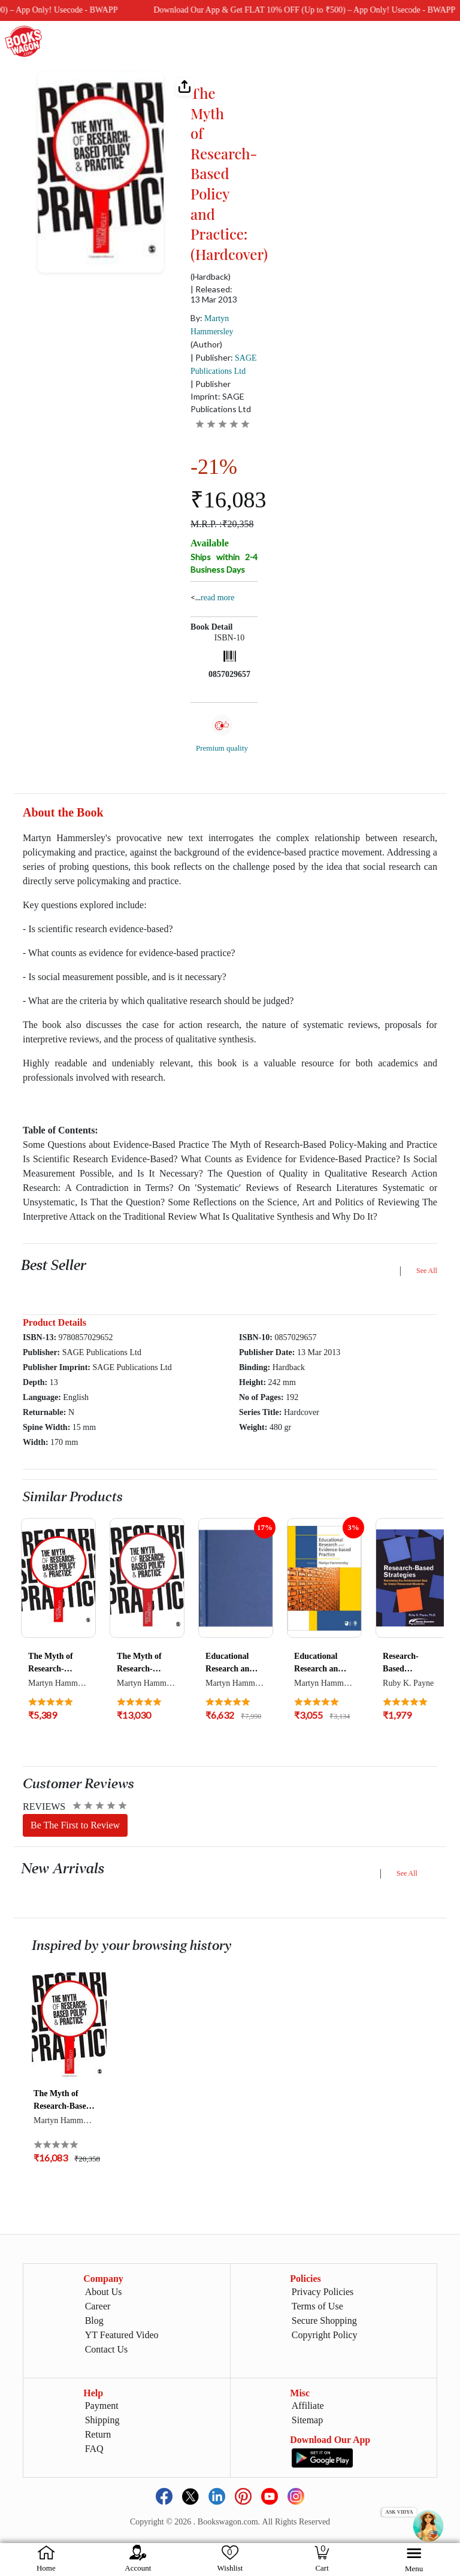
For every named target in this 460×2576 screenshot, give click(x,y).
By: (212, 324)
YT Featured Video (122, 2335)
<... (212, 597)
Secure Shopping (324, 2320)
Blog (94, 2320)
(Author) (206, 344)
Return (98, 2434)
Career (98, 2306)
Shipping (102, 2420)
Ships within (224, 563)
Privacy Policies (323, 2292)
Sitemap (307, 2420)
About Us (103, 2292)
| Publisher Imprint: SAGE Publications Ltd (220, 396)
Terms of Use (317, 2306)
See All (426, 1270)
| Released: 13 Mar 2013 (213, 294)
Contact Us (106, 2349)
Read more (217, 597)
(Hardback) (210, 277)
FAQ (94, 2449)
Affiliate (308, 2405)
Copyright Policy (325, 2335)
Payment (102, 2405)
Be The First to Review (75, 1825)
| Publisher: (223, 364)
